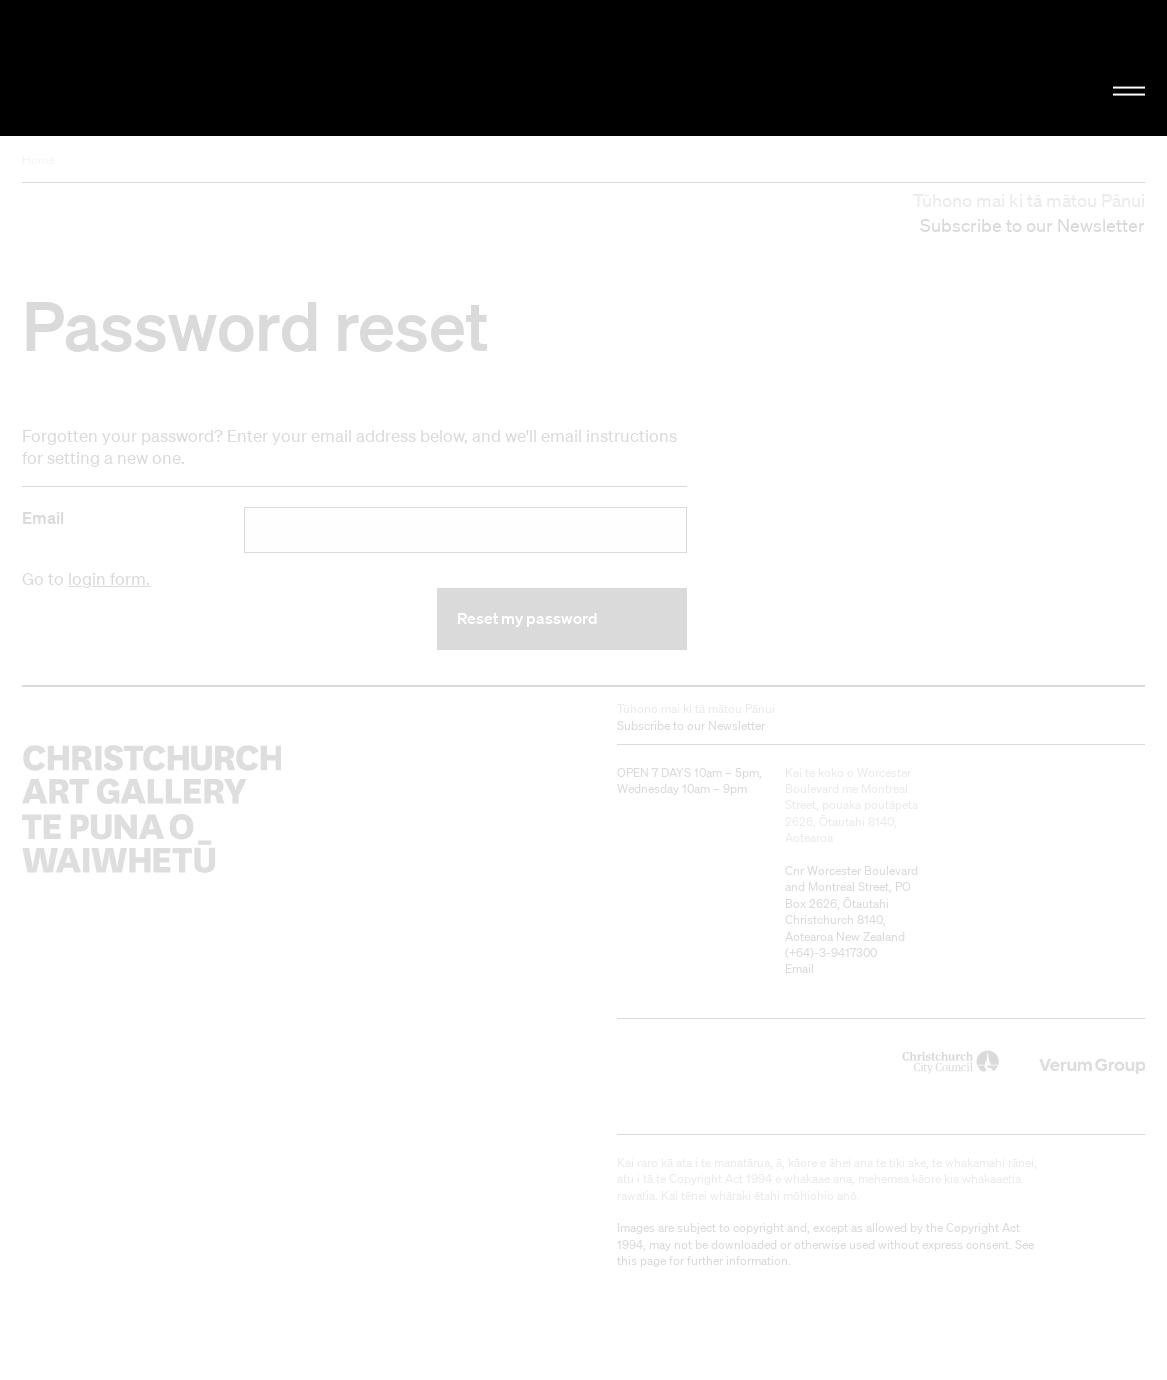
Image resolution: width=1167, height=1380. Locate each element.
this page (641, 1260)
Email (43, 517)
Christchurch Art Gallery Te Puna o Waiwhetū (196, 67)
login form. (109, 578)
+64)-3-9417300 (833, 952)
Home (38, 159)
